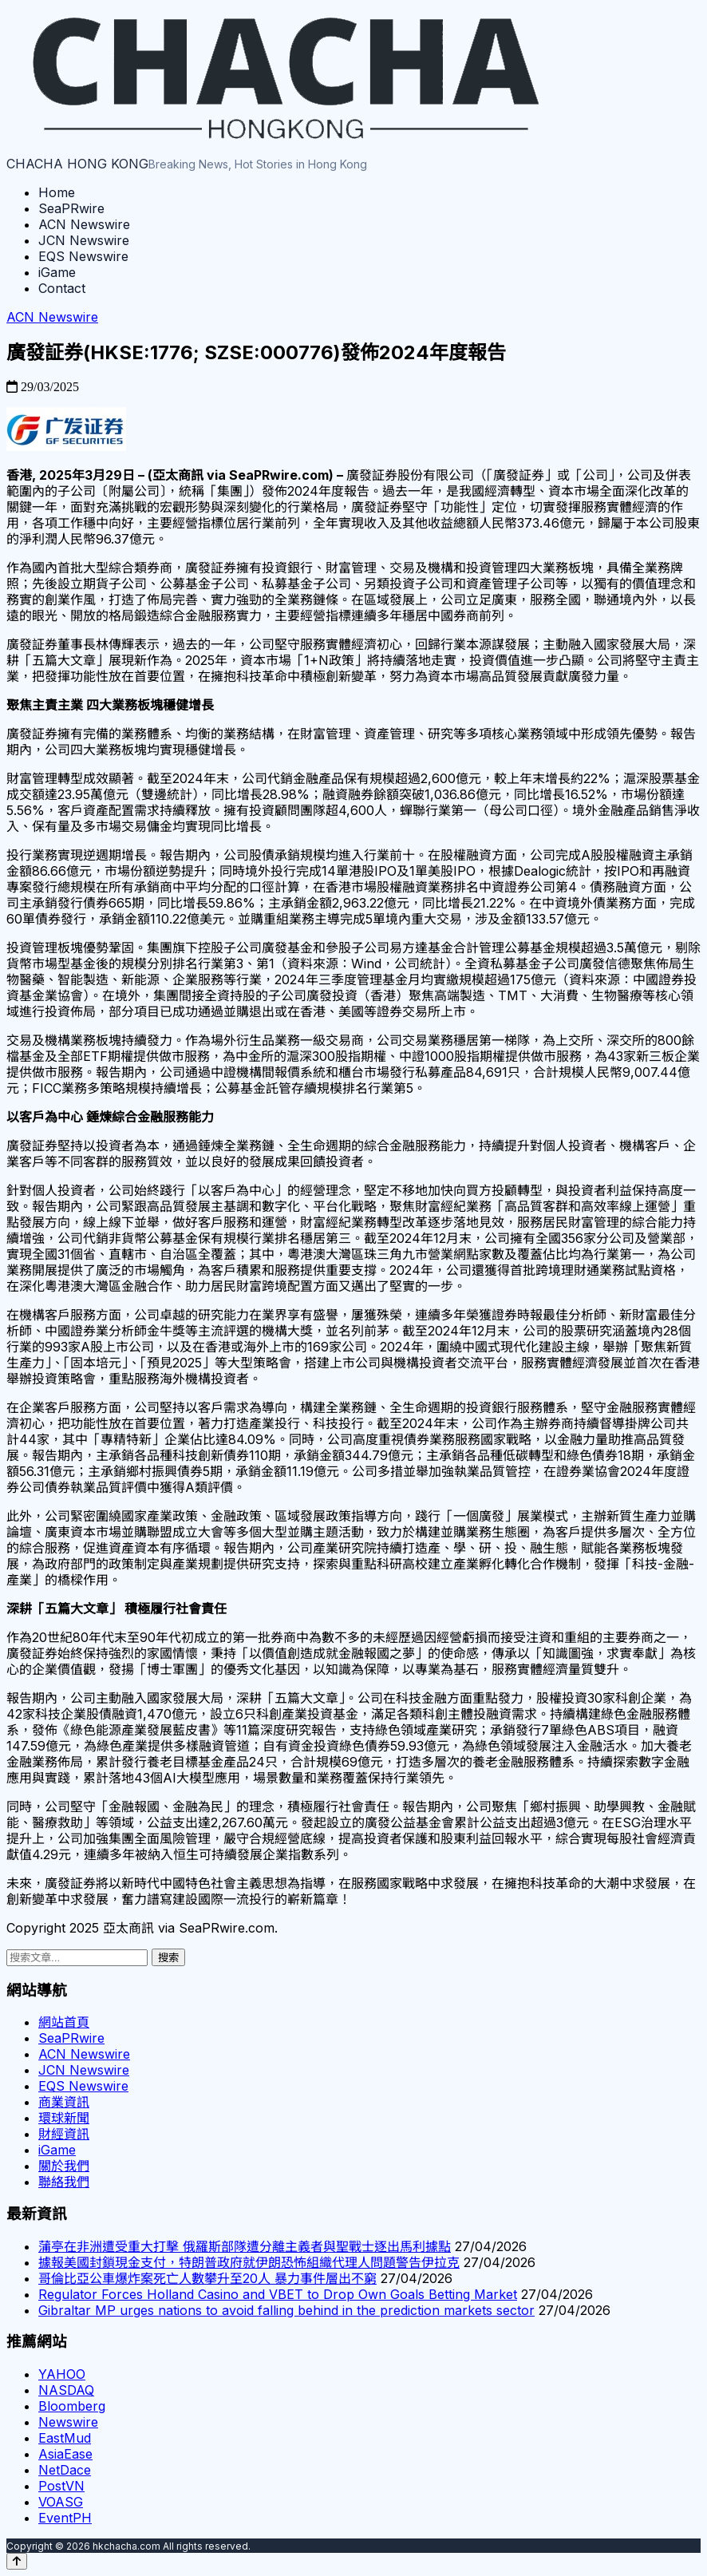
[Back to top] (16, 2561)
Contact (61, 288)
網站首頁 (63, 2022)
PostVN (61, 2486)
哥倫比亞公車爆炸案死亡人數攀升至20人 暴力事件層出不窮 (207, 2278)
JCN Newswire (83, 240)
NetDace (64, 2470)
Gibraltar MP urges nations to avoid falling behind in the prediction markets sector (286, 2310)
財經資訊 (63, 2134)
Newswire (68, 2422)
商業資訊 (63, 2102)
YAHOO (61, 2374)
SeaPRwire (71, 208)
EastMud (64, 2438)
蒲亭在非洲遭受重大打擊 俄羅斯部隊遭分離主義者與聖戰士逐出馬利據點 (244, 2246)
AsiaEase (65, 2454)
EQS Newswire (83, 256)
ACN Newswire (84, 224)
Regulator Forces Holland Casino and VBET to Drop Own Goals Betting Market (277, 2294)
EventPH (65, 2518)
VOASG (60, 2502)
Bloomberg (71, 2406)
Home (56, 192)
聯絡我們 (63, 2182)
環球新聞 (63, 2118)
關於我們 (63, 2166)
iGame (57, 272)
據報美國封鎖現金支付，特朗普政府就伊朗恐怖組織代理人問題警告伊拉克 (249, 2262)
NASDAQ (66, 2390)
